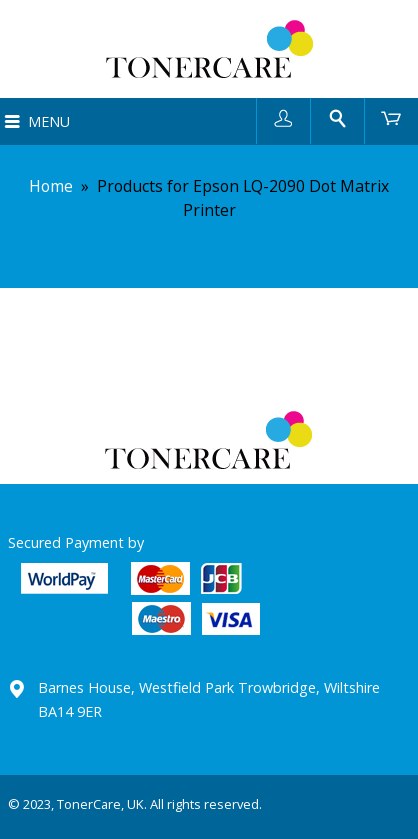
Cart (391, 117)
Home (51, 186)
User (283, 117)
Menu (49, 121)
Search (337, 117)
